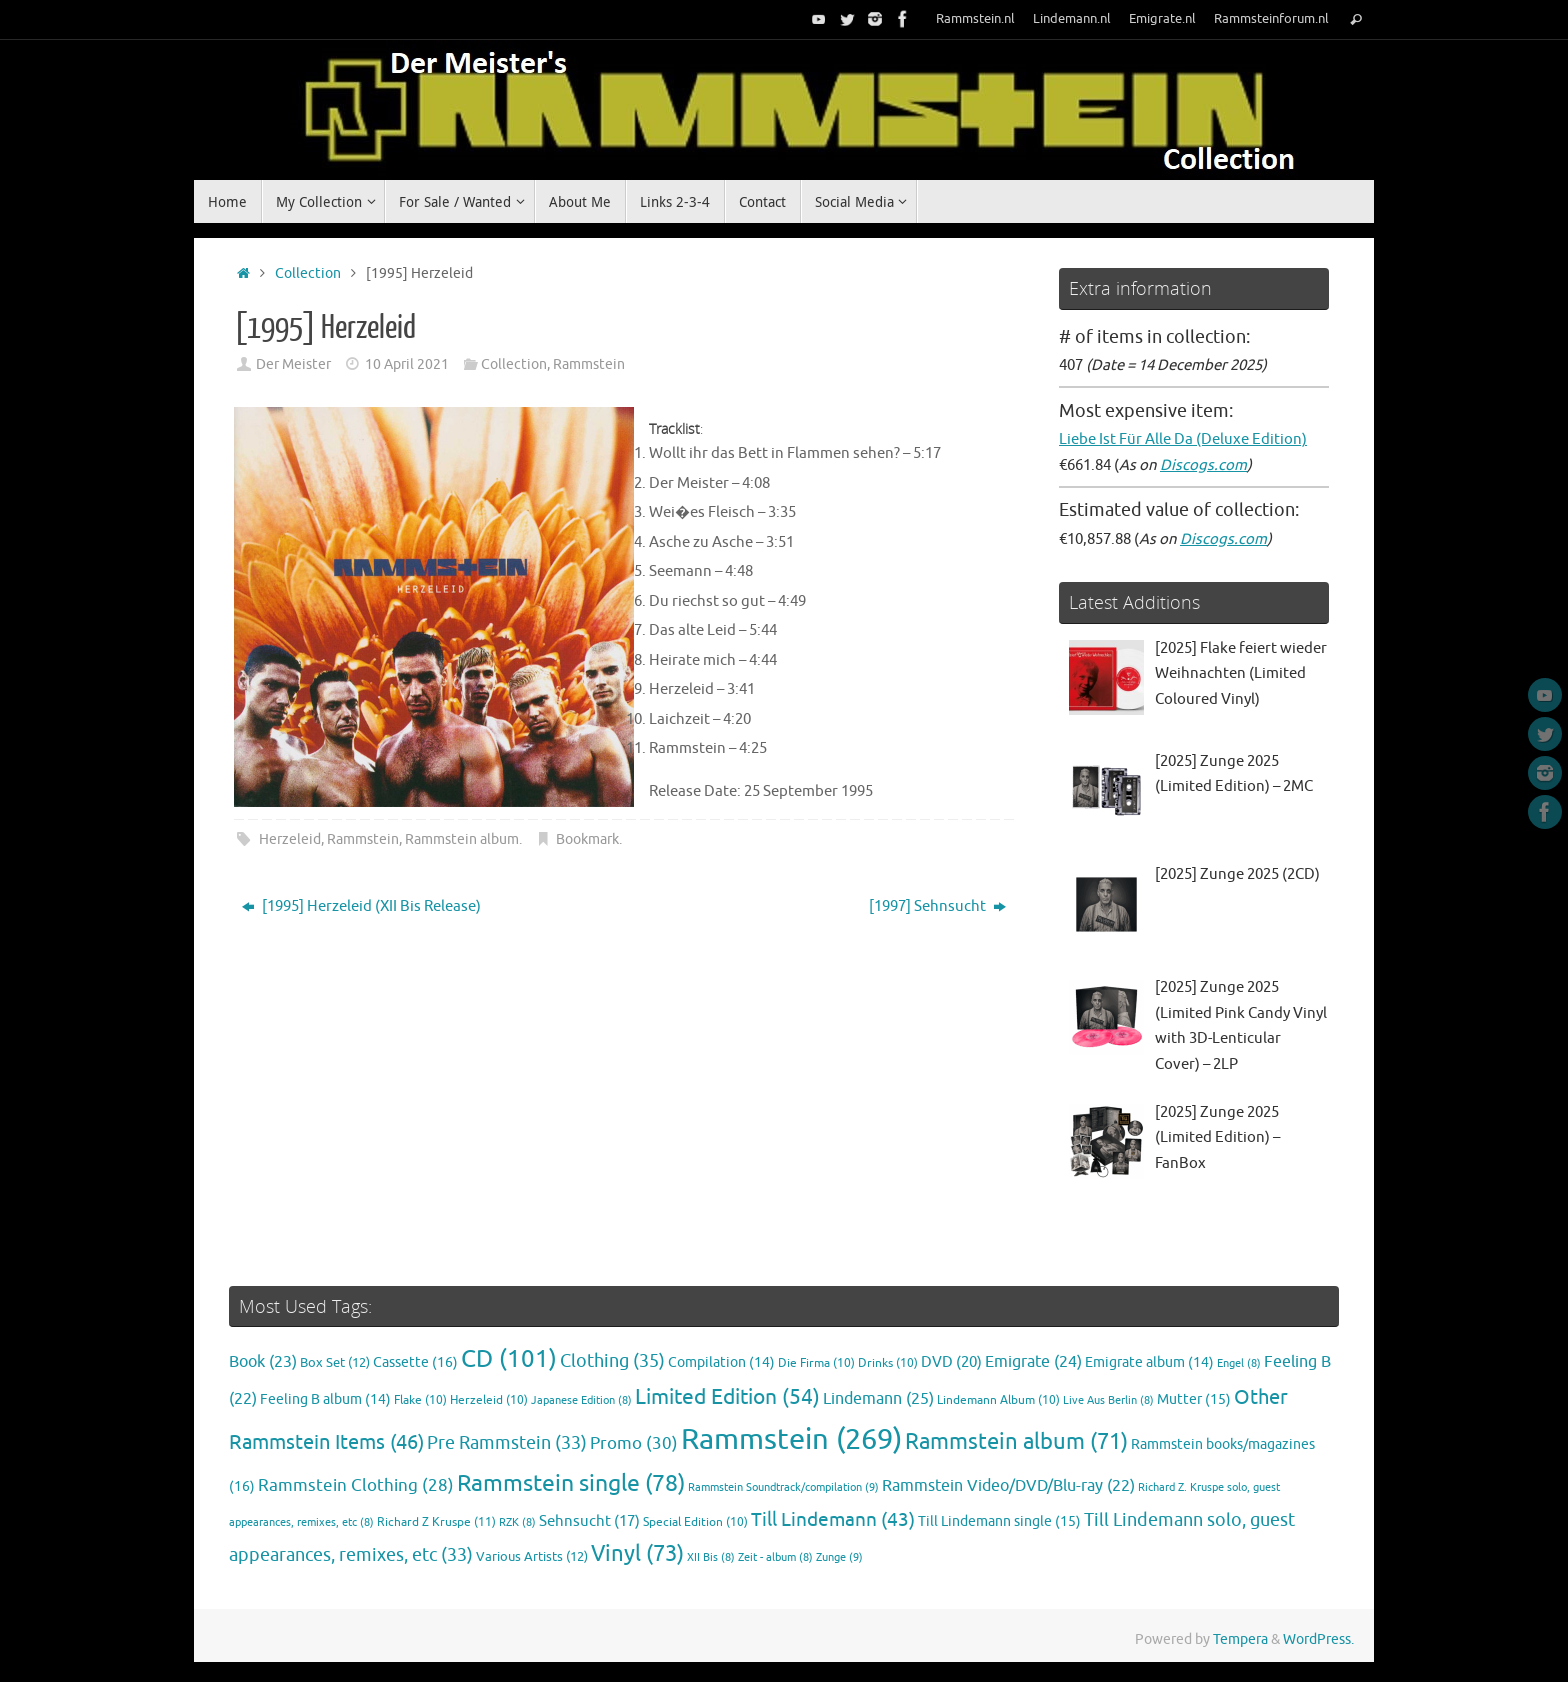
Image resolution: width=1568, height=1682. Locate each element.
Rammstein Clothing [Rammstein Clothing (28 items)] (356, 1485)
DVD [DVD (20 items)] (951, 1362)
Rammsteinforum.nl (1271, 19)
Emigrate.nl (1162, 19)
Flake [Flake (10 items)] (420, 1400)
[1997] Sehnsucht (937, 906)
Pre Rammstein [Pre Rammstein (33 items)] (507, 1443)
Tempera (1240, 1639)
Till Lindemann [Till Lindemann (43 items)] (833, 1519)
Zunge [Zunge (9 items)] (839, 1557)
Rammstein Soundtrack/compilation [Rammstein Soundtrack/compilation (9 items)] (783, 1487)
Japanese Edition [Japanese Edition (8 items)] (581, 1400)
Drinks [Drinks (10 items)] (888, 1363)
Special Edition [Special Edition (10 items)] (695, 1522)
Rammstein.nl (975, 19)
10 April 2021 (407, 364)
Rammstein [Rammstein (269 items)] (791, 1439)
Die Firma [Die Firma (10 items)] (816, 1363)
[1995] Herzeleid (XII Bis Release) (361, 906)
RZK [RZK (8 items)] (517, 1522)
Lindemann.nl (1072, 19)
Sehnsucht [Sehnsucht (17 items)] (589, 1521)
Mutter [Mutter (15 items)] (1194, 1399)
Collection (308, 273)
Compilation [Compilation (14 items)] (721, 1362)
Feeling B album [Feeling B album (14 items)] (325, 1399)
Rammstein (589, 364)
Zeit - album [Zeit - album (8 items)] (775, 1557)
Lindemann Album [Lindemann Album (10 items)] (998, 1400)
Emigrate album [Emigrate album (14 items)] (1149, 1362)
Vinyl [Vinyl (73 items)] (637, 1554)
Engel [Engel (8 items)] (1239, 1363)
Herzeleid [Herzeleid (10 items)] (489, 1400)
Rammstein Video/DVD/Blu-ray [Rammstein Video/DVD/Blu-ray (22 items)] (1008, 1486)
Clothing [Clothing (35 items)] (612, 1361)
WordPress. (1318, 1639)
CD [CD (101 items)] (509, 1359)
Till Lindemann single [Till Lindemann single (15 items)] (999, 1521)
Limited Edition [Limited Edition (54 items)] (727, 1397)
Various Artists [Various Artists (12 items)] (532, 1557)
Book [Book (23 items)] (263, 1362)
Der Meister (293, 364)
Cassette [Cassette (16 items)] (415, 1362)
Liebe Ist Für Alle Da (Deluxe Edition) (1183, 439)
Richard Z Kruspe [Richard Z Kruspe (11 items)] (436, 1522)
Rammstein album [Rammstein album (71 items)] (1016, 1442)
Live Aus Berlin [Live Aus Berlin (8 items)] (1108, 1400)
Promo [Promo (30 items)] (634, 1443)
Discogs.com (1203, 465)
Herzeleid (290, 839)
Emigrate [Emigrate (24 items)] (1033, 1361)
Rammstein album (462, 839)
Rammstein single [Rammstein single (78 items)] (571, 1483)
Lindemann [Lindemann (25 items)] (878, 1398)
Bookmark (587, 839)
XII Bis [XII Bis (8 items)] (711, 1557)
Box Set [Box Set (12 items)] (335, 1363)
